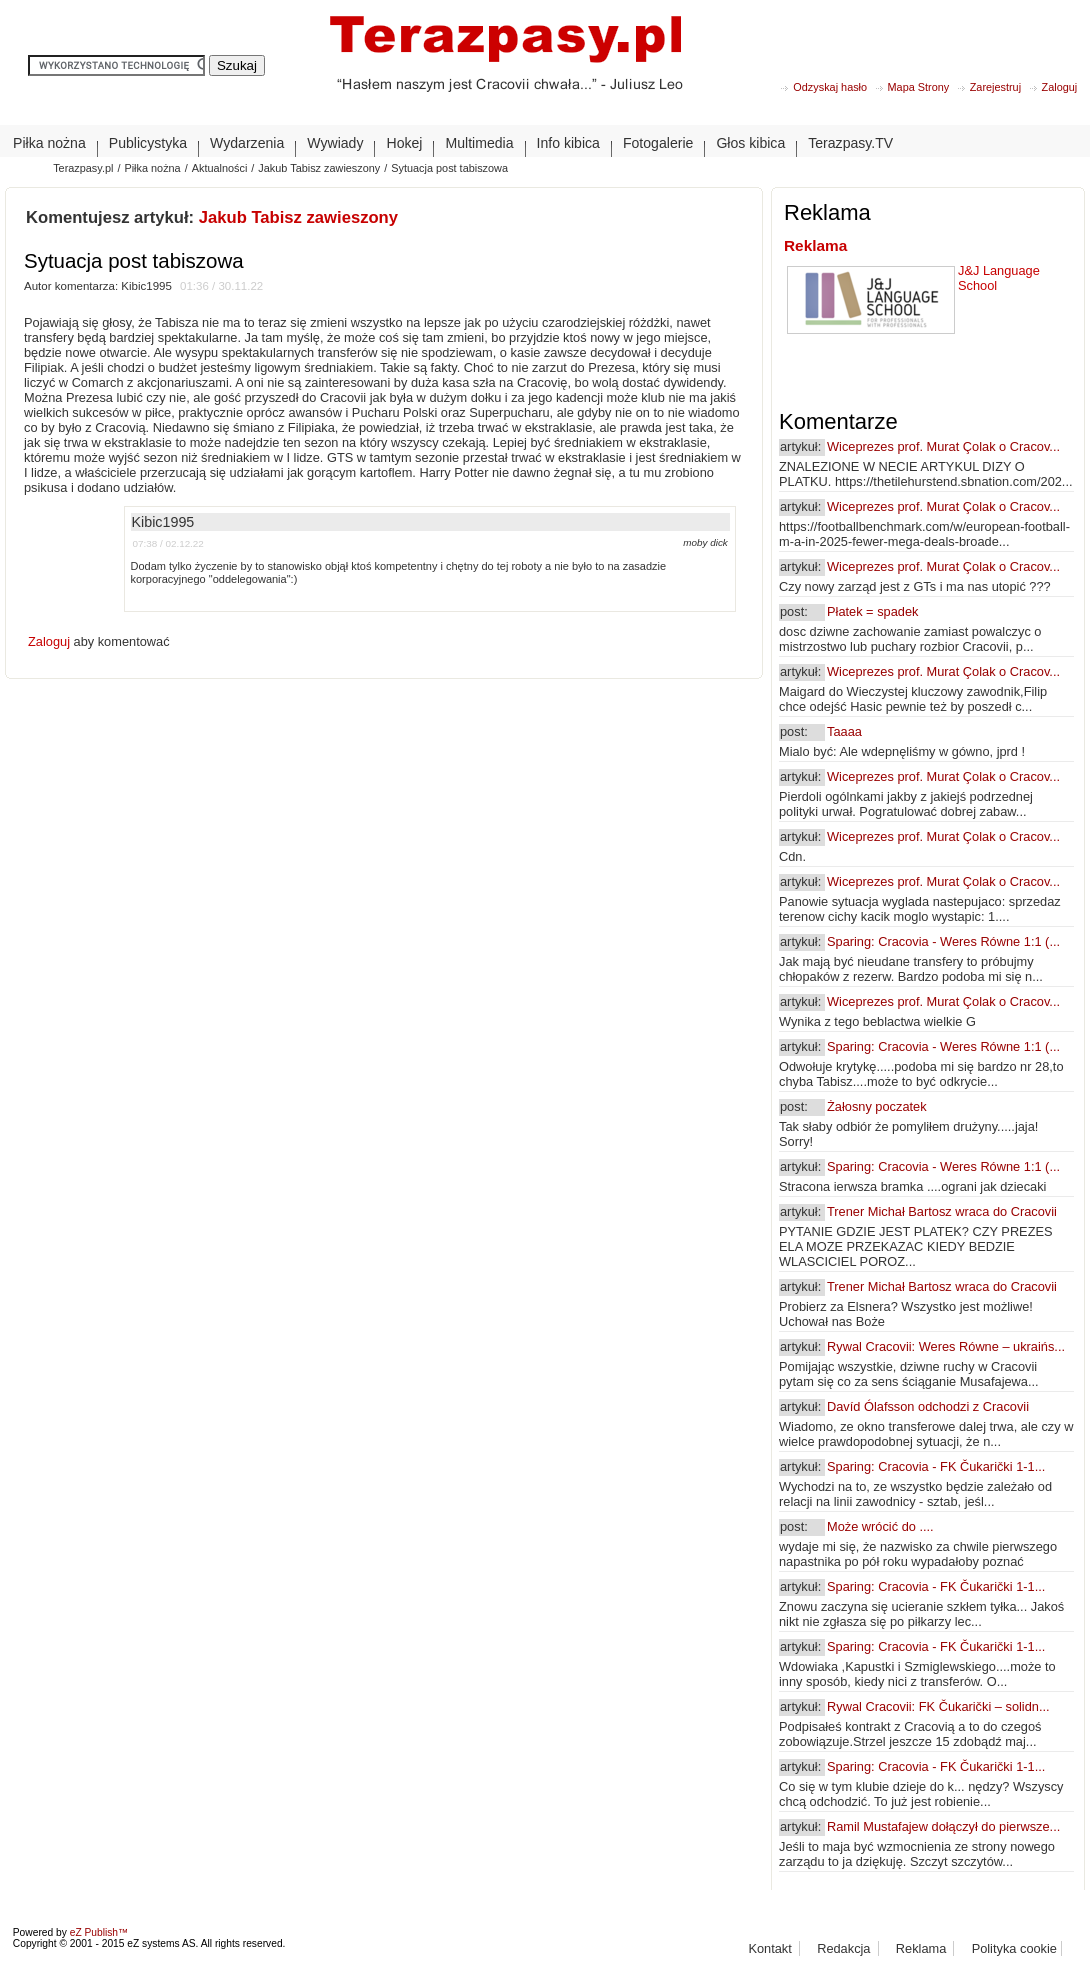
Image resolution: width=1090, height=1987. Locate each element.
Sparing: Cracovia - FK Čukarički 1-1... (936, 1466)
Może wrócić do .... (880, 1526)
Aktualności (220, 168)
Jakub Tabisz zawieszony (319, 168)
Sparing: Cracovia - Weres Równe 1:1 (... (943, 941)
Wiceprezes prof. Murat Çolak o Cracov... (943, 446)
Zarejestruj (995, 87)
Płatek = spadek (872, 611)
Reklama (815, 245)
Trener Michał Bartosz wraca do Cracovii (942, 1211)
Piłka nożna (152, 168)
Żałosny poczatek (877, 1106)
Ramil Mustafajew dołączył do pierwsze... (943, 1826)
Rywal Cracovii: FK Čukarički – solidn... (938, 1706)
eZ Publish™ (99, 1932)
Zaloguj (1060, 87)
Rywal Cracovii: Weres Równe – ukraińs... (946, 1346)
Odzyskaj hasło (830, 87)
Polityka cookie (1014, 1948)
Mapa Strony (919, 87)
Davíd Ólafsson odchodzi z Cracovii (928, 1406)
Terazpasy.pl (83, 168)
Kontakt (769, 1948)
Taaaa (844, 731)
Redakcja (843, 1948)
